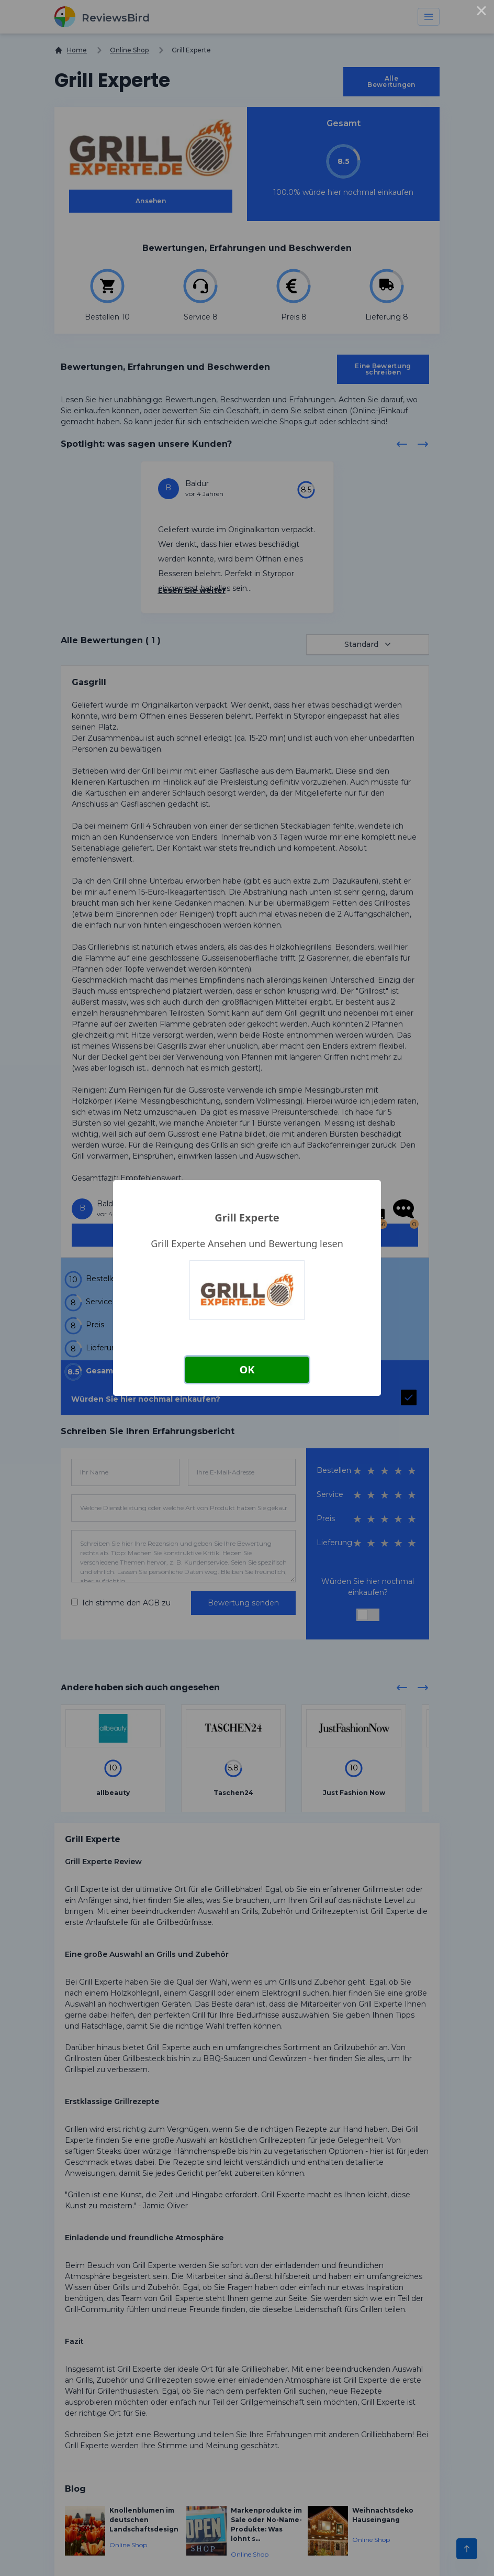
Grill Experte (247, 1217)
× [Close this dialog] (481, 12)
